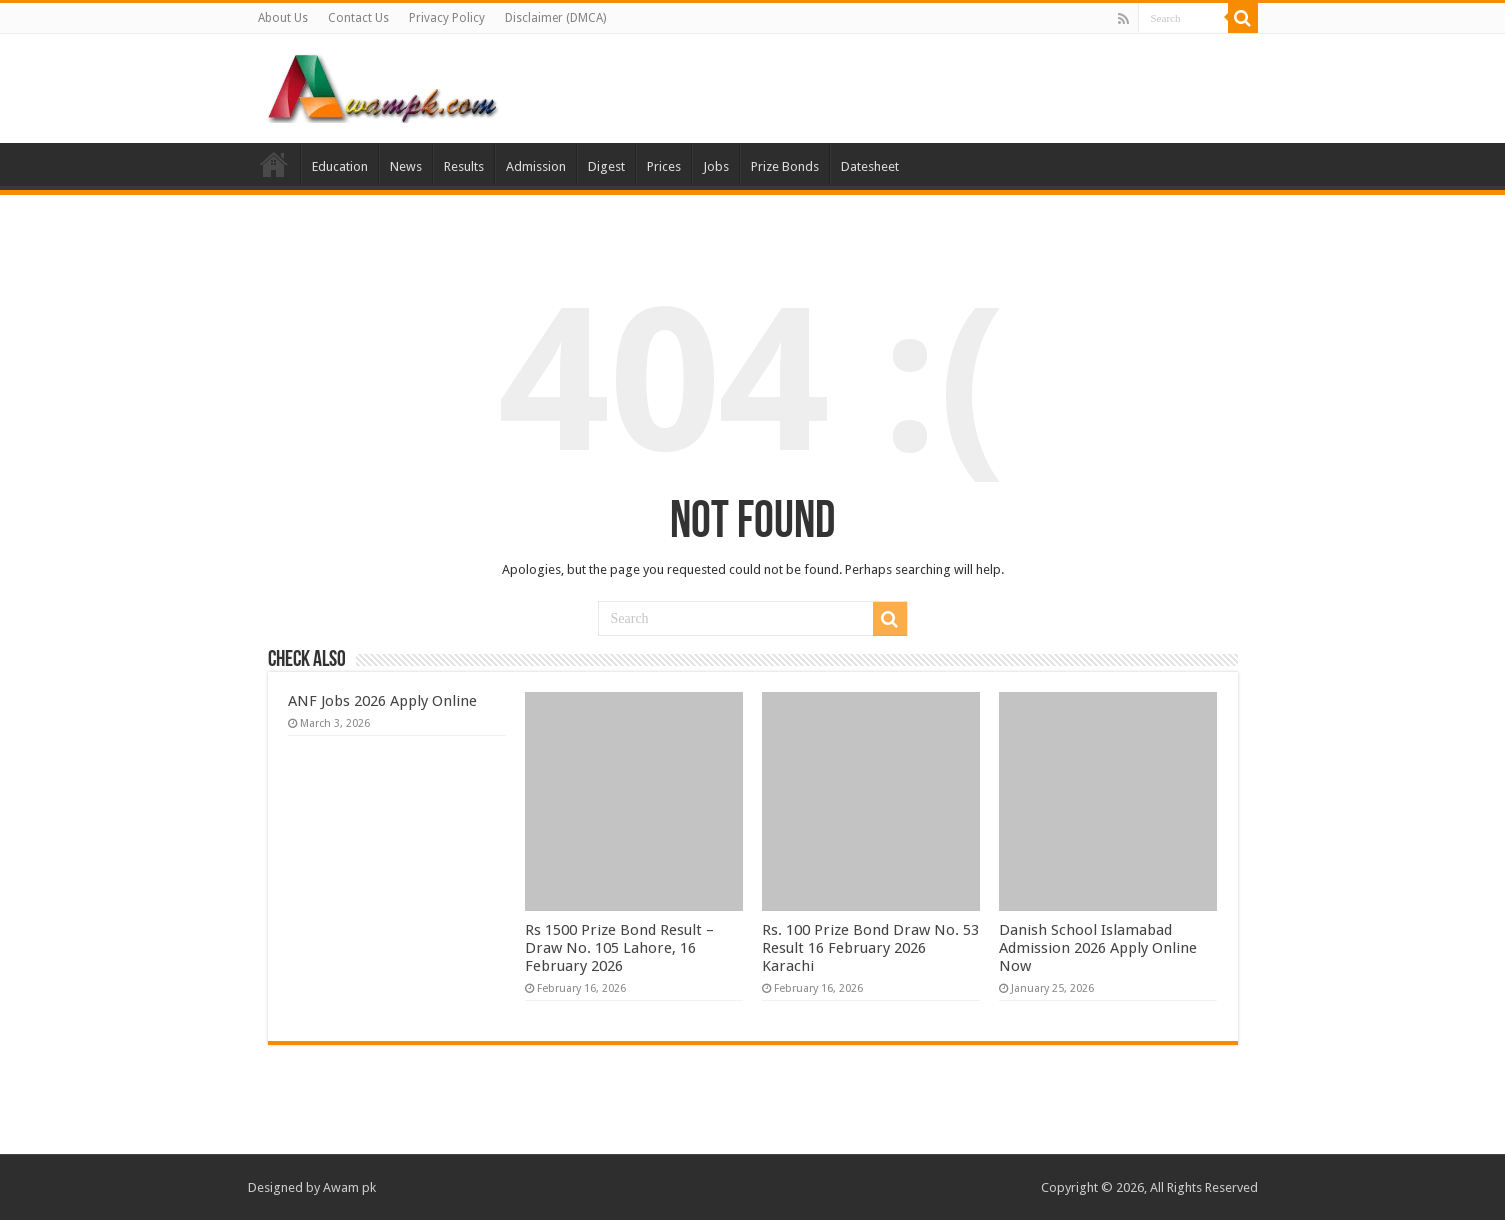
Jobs (716, 166)
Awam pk (349, 1187)
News (406, 166)
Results (464, 166)
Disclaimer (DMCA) (555, 18)
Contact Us (358, 18)
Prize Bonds (785, 166)
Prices (664, 166)
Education (340, 166)
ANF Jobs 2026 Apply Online (382, 701)
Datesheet (870, 166)
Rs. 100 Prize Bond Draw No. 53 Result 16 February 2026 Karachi (870, 948)
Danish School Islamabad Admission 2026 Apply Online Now (1098, 948)
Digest (606, 166)
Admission (536, 166)
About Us (283, 18)
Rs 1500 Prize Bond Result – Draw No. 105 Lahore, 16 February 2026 (619, 948)
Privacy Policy (447, 18)
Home (274, 164)
